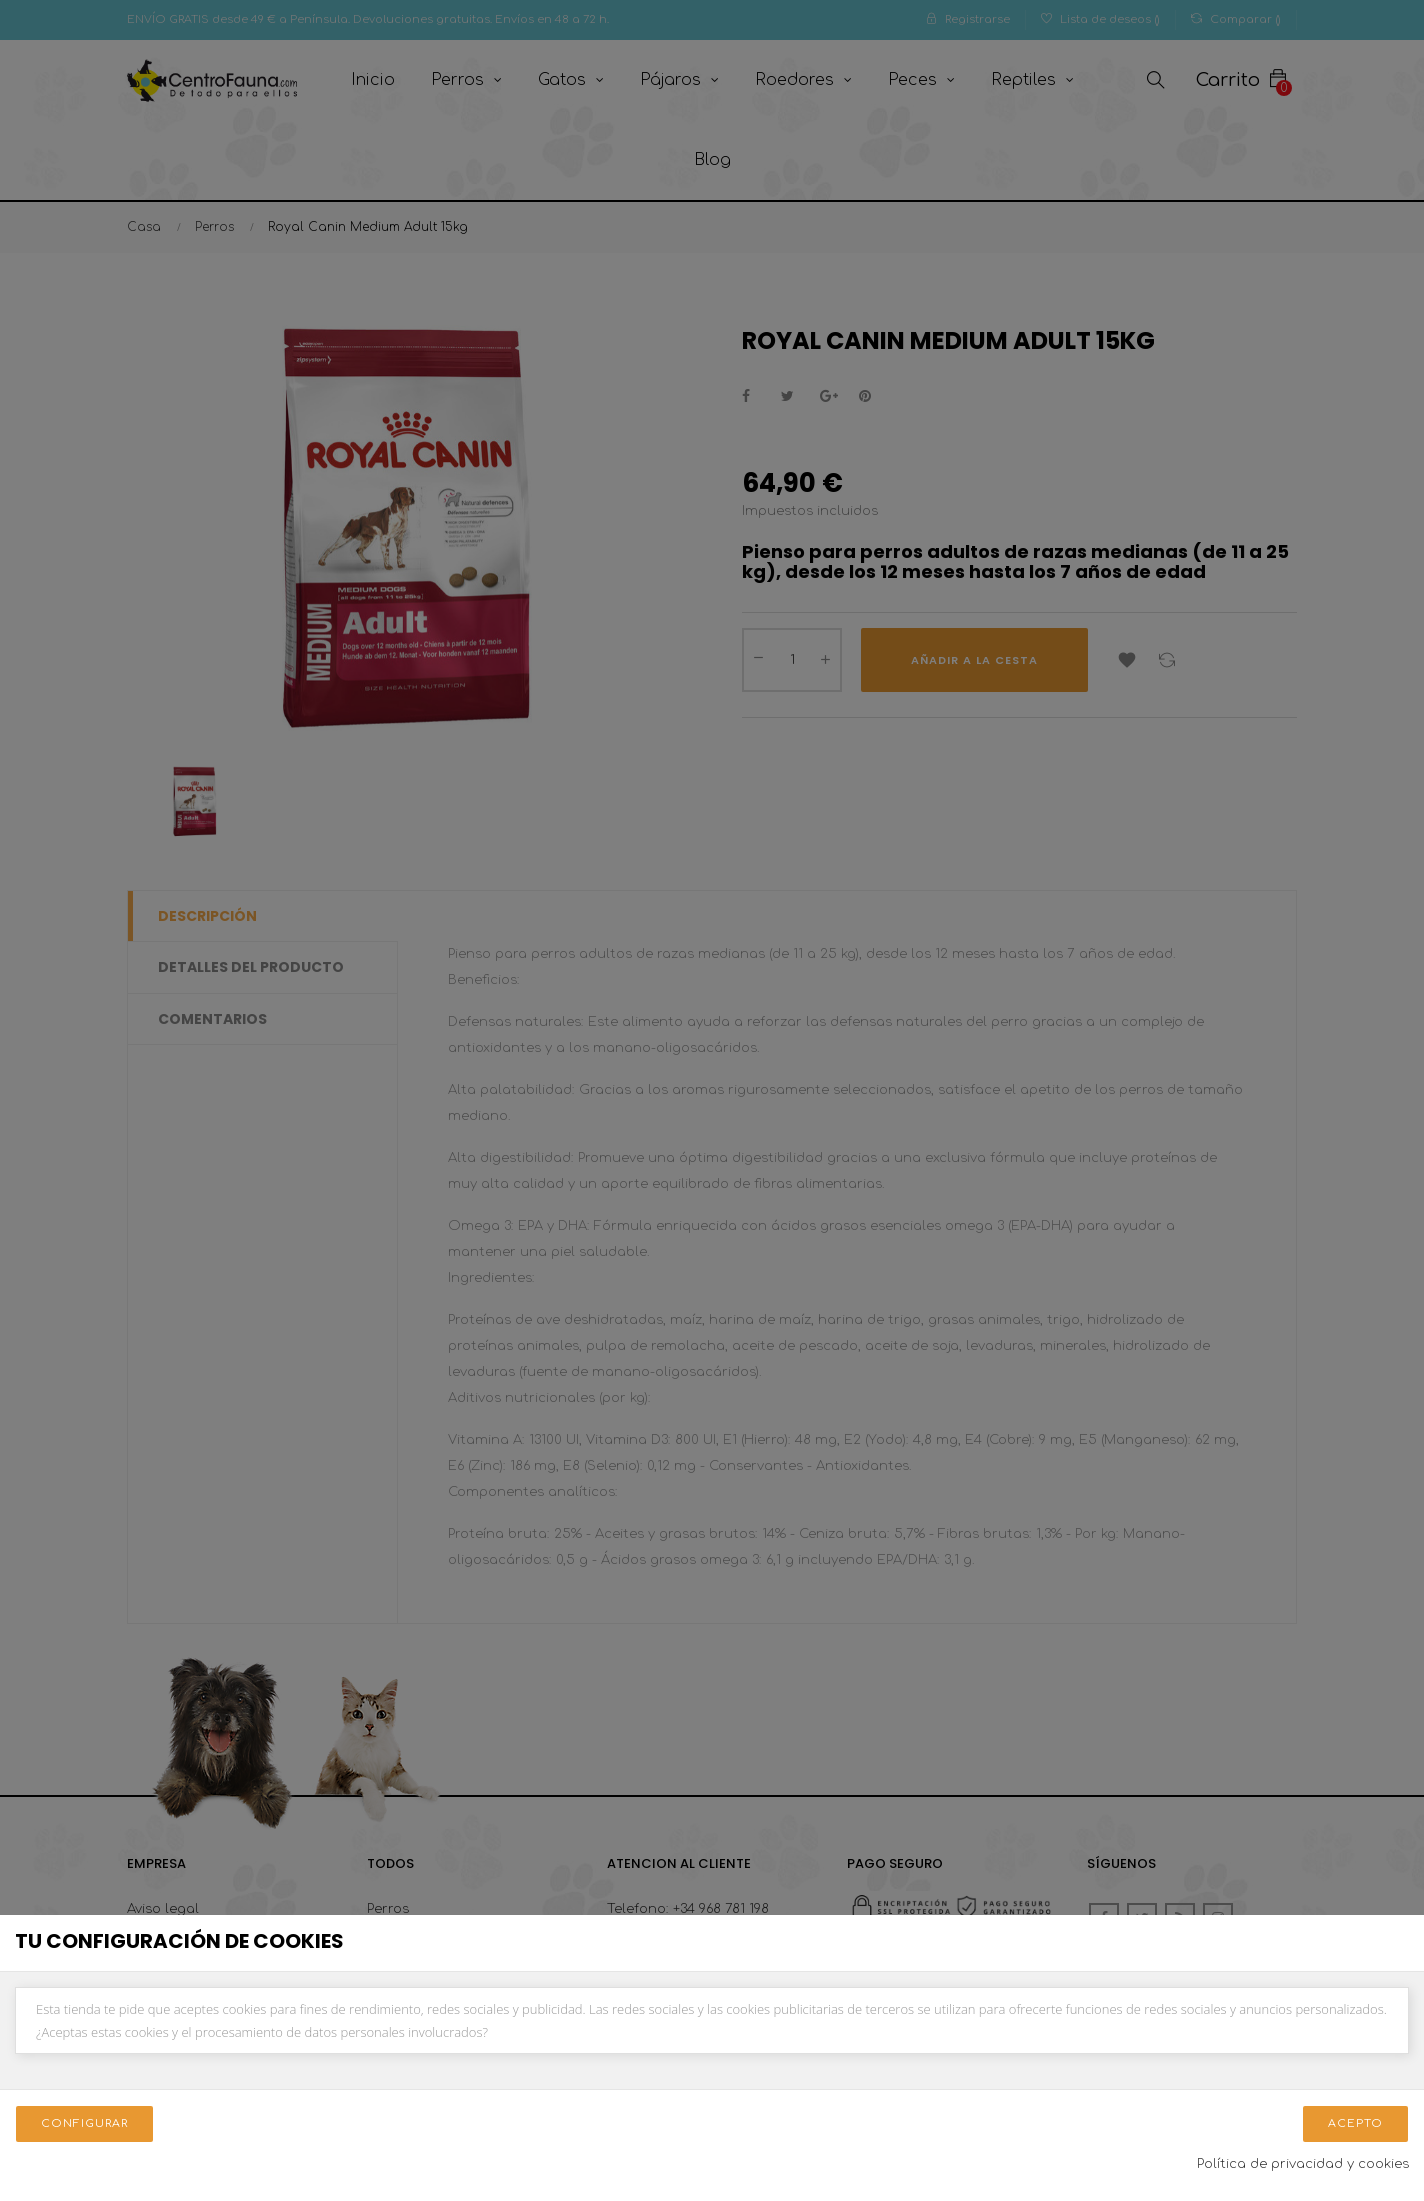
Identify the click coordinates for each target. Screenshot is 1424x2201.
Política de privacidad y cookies (1303, 2164)
